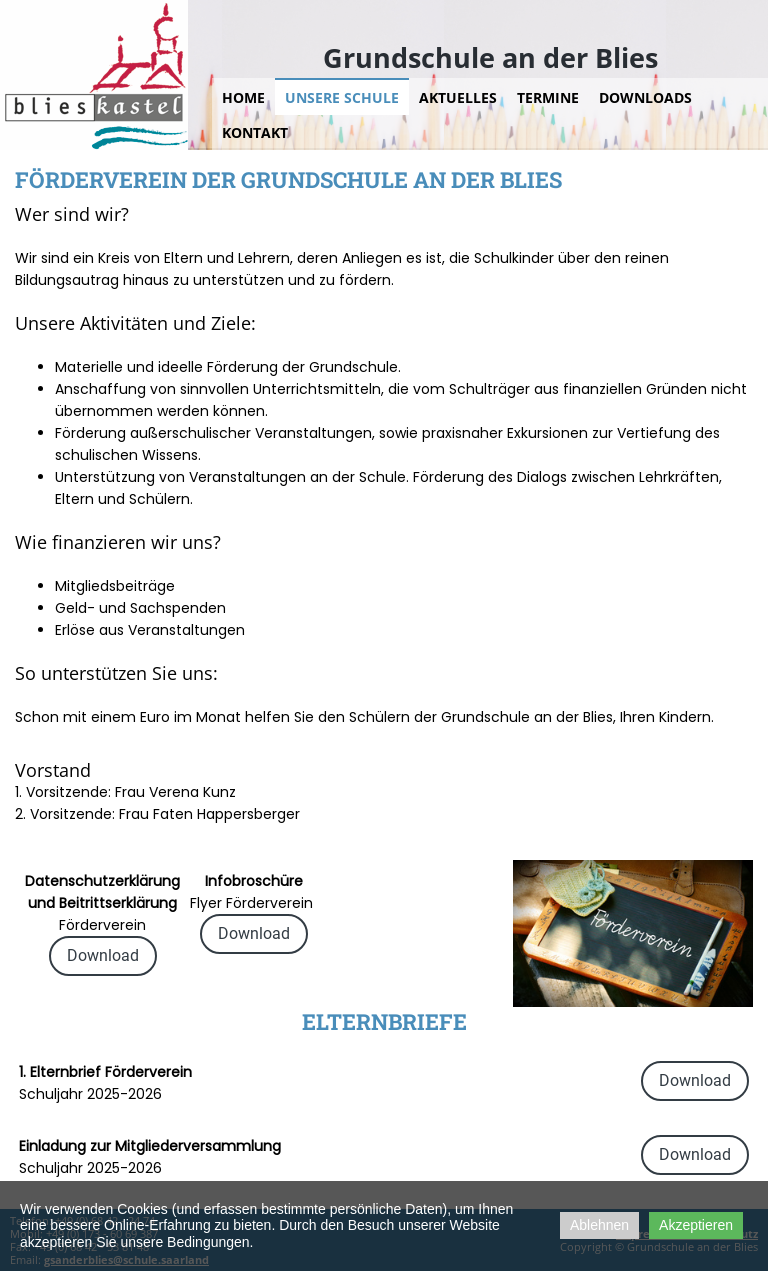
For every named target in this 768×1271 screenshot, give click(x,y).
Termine (548, 97)
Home (243, 97)
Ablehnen (599, 1225)
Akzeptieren (696, 1225)
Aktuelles (458, 97)
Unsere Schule (342, 97)
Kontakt (255, 132)
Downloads (645, 97)
